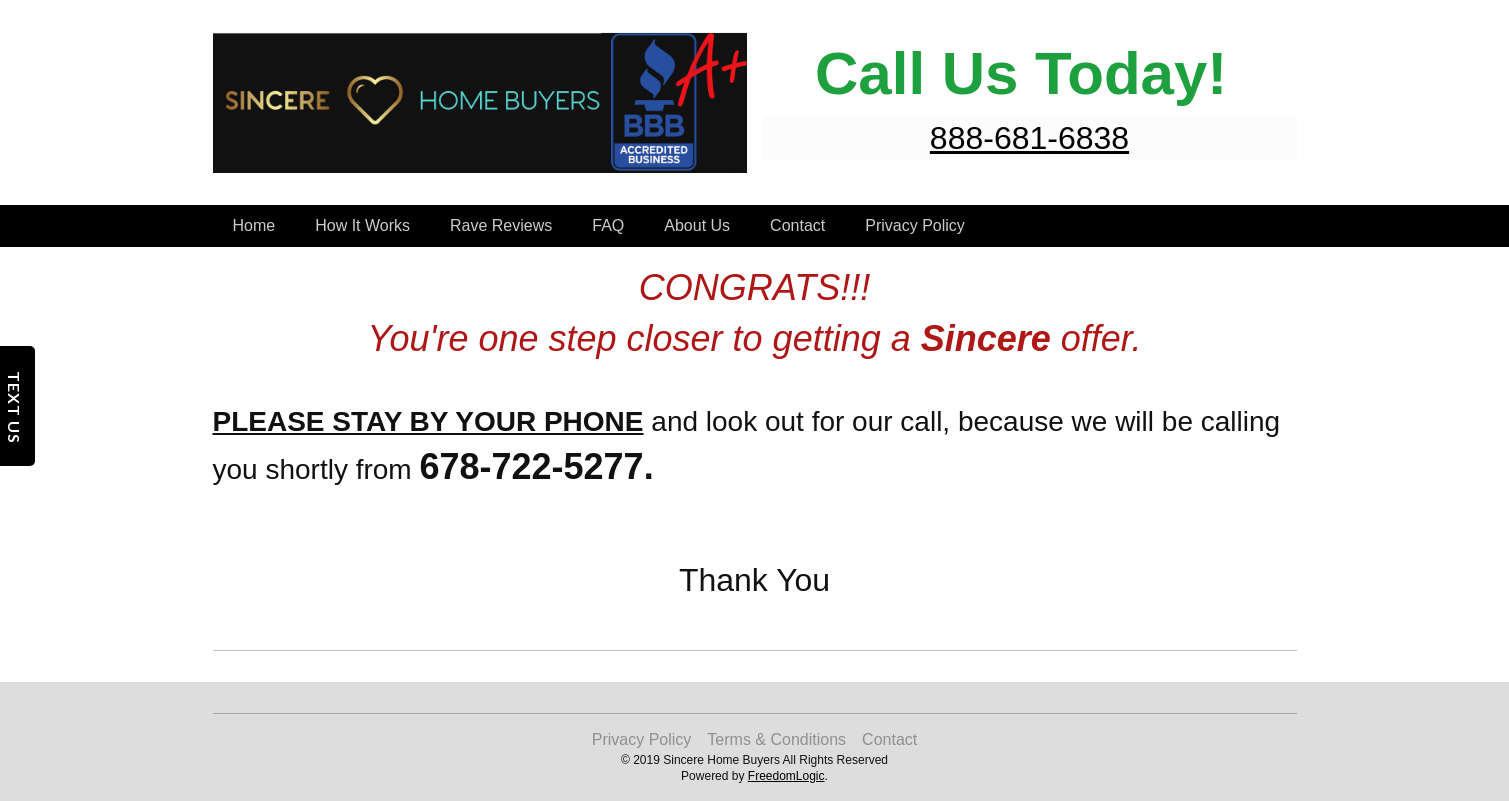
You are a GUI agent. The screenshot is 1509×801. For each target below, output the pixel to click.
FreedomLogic (786, 776)
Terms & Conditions (776, 739)
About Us (697, 225)
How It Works (362, 225)
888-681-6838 (1029, 138)
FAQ (608, 225)
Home (254, 225)
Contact (797, 225)
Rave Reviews (501, 225)
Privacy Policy (915, 225)
